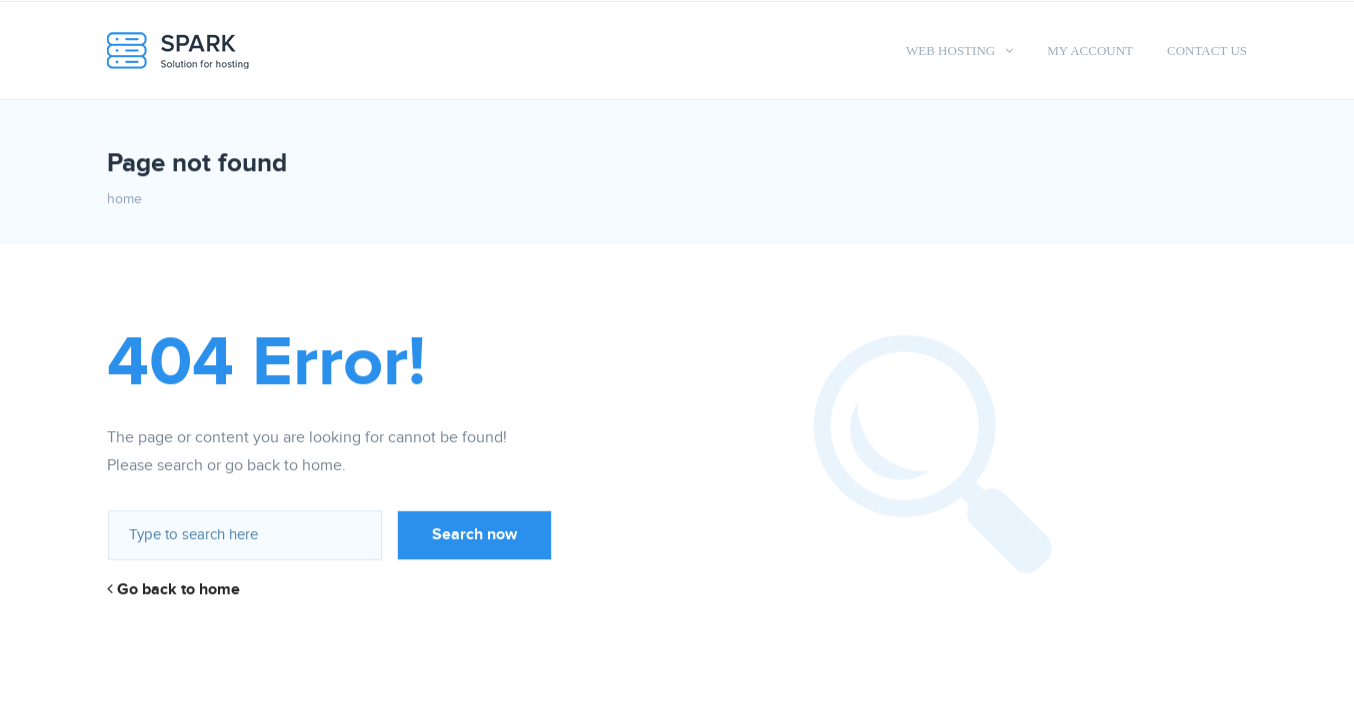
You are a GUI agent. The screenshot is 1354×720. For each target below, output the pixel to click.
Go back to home (173, 589)
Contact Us (1207, 50)
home (124, 199)
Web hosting (950, 50)
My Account (1090, 50)
